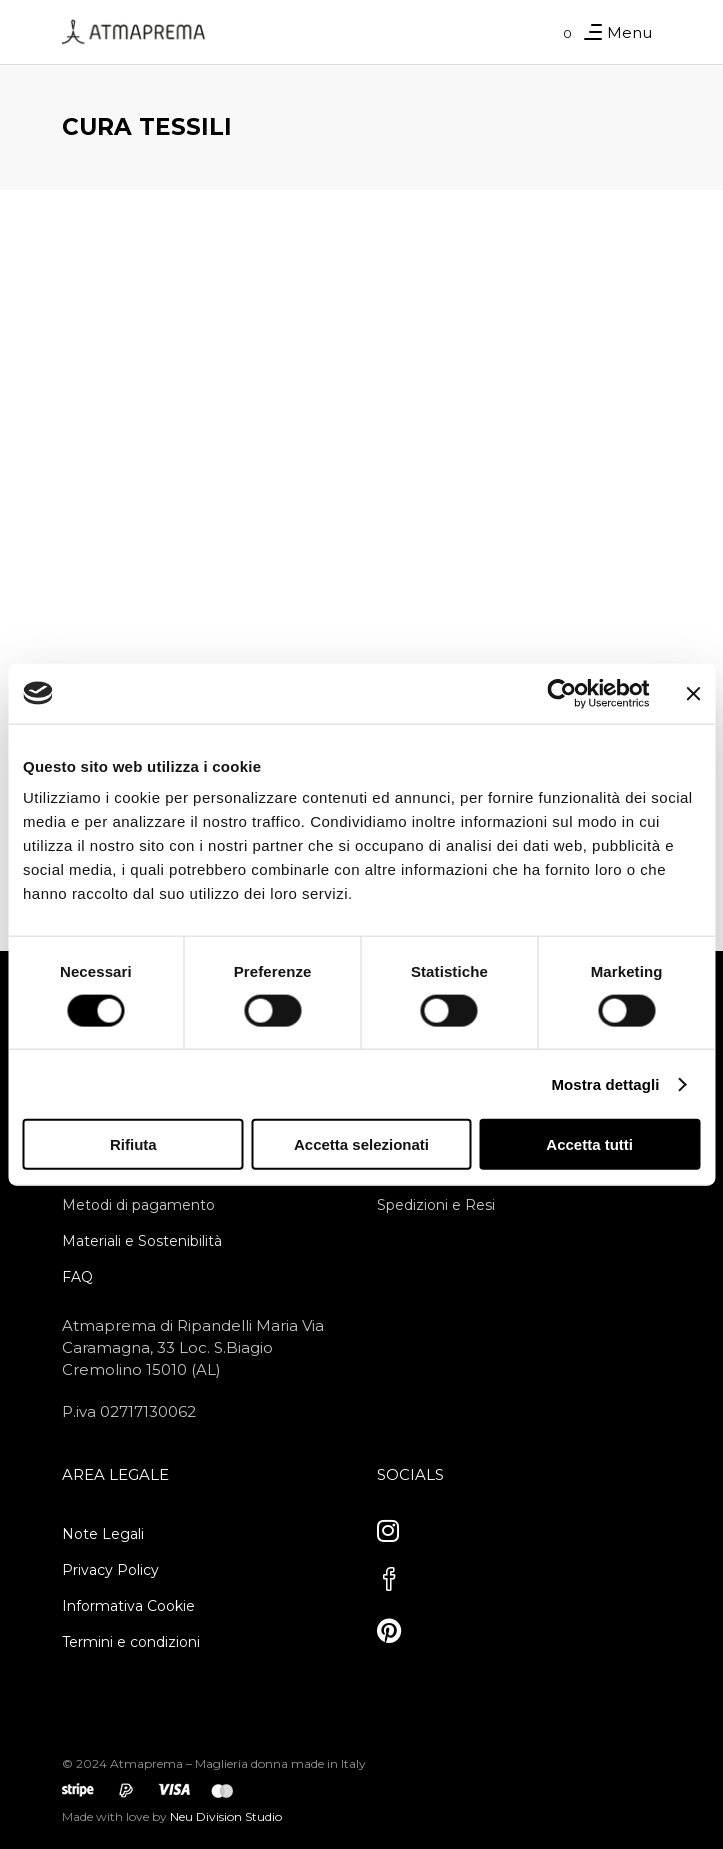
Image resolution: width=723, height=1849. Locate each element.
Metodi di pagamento (138, 1205)
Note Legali (103, 1534)
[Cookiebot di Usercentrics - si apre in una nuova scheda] (561, 693)
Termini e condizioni (131, 1642)
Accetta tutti (589, 1144)
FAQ (77, 1277)
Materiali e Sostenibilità (142, 1241)
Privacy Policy (110, 1570)
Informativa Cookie (128, 1606)
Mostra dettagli (605, 1083)
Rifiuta (133, 1144)
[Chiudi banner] (693, 693)
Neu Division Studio (224, 1816)
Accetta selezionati (361, 1144)
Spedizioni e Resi (436, 1205)
